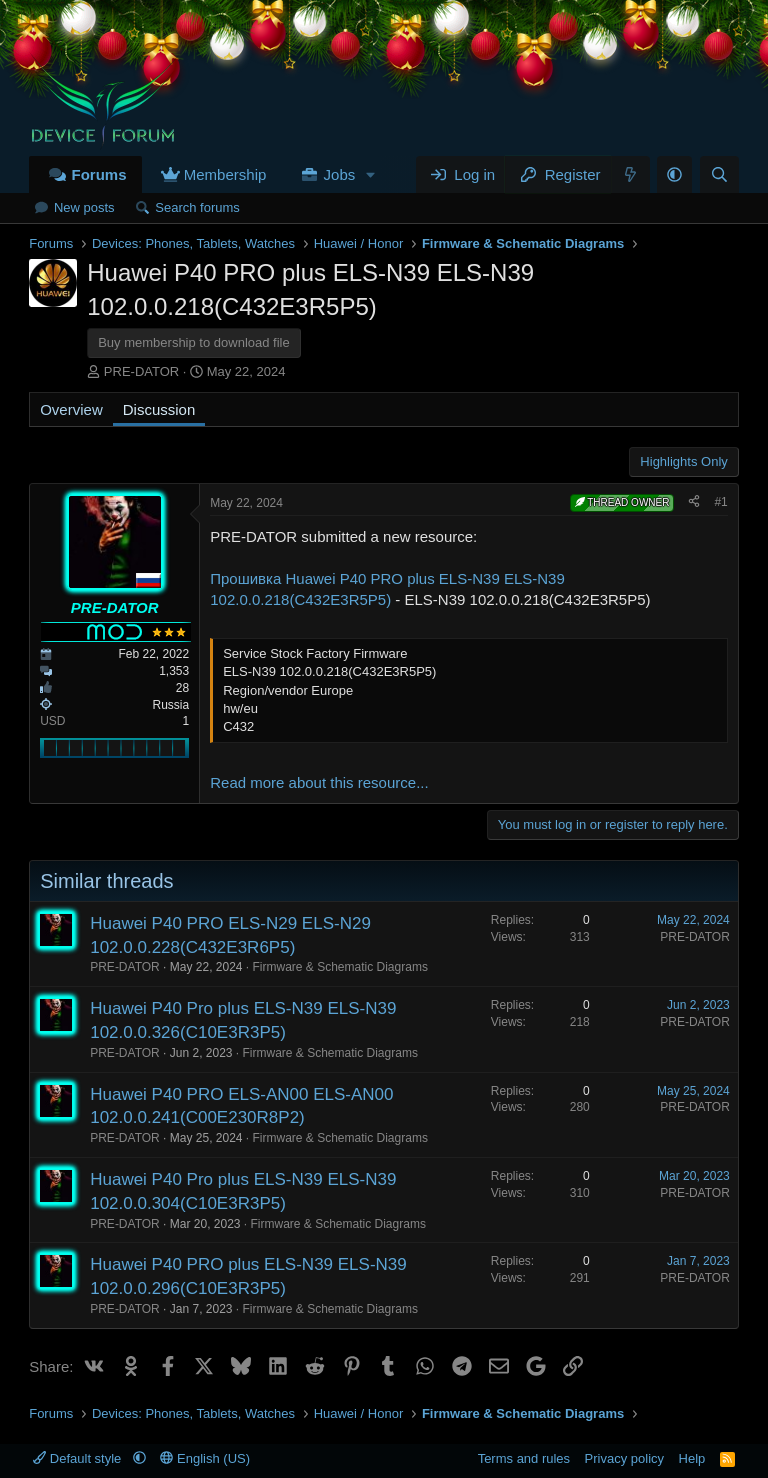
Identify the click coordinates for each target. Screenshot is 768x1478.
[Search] (719, 174)
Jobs (340, 174)
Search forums (197, 207)
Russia (171, 705)
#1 (720, 502)
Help (692, 1458)
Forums (98, 174)
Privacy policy (624, 1458)
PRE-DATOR (141, 371)
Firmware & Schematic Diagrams (340, 967)
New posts (84, 207)
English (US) (205, 1458)
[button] (371, 174)
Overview (71, 409)
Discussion (159, 409)
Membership (225, 174)
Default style (79, 1458)
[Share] (694, 502)
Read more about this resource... (319, 782)
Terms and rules (524, 1458)
